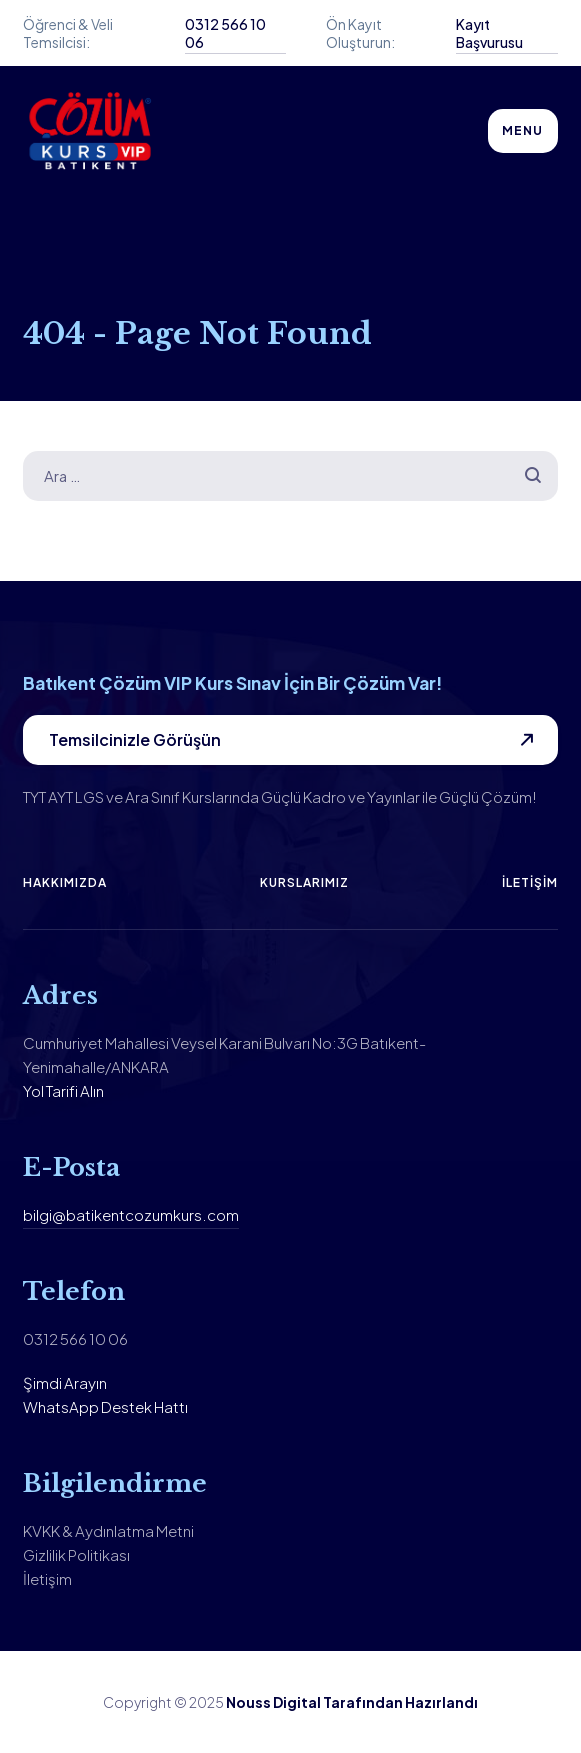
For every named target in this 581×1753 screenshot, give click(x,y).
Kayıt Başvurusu (489, 33)
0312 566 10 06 (225, 33)
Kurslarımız (304, 882)
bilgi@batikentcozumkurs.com (131, 1214)
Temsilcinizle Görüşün (135, 739)
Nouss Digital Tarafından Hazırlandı (352, 1702)
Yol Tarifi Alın (63, 1090)
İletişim (530, 882)
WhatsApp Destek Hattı (105, 1406)
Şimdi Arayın (65, 1382)
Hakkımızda (65, 882)
